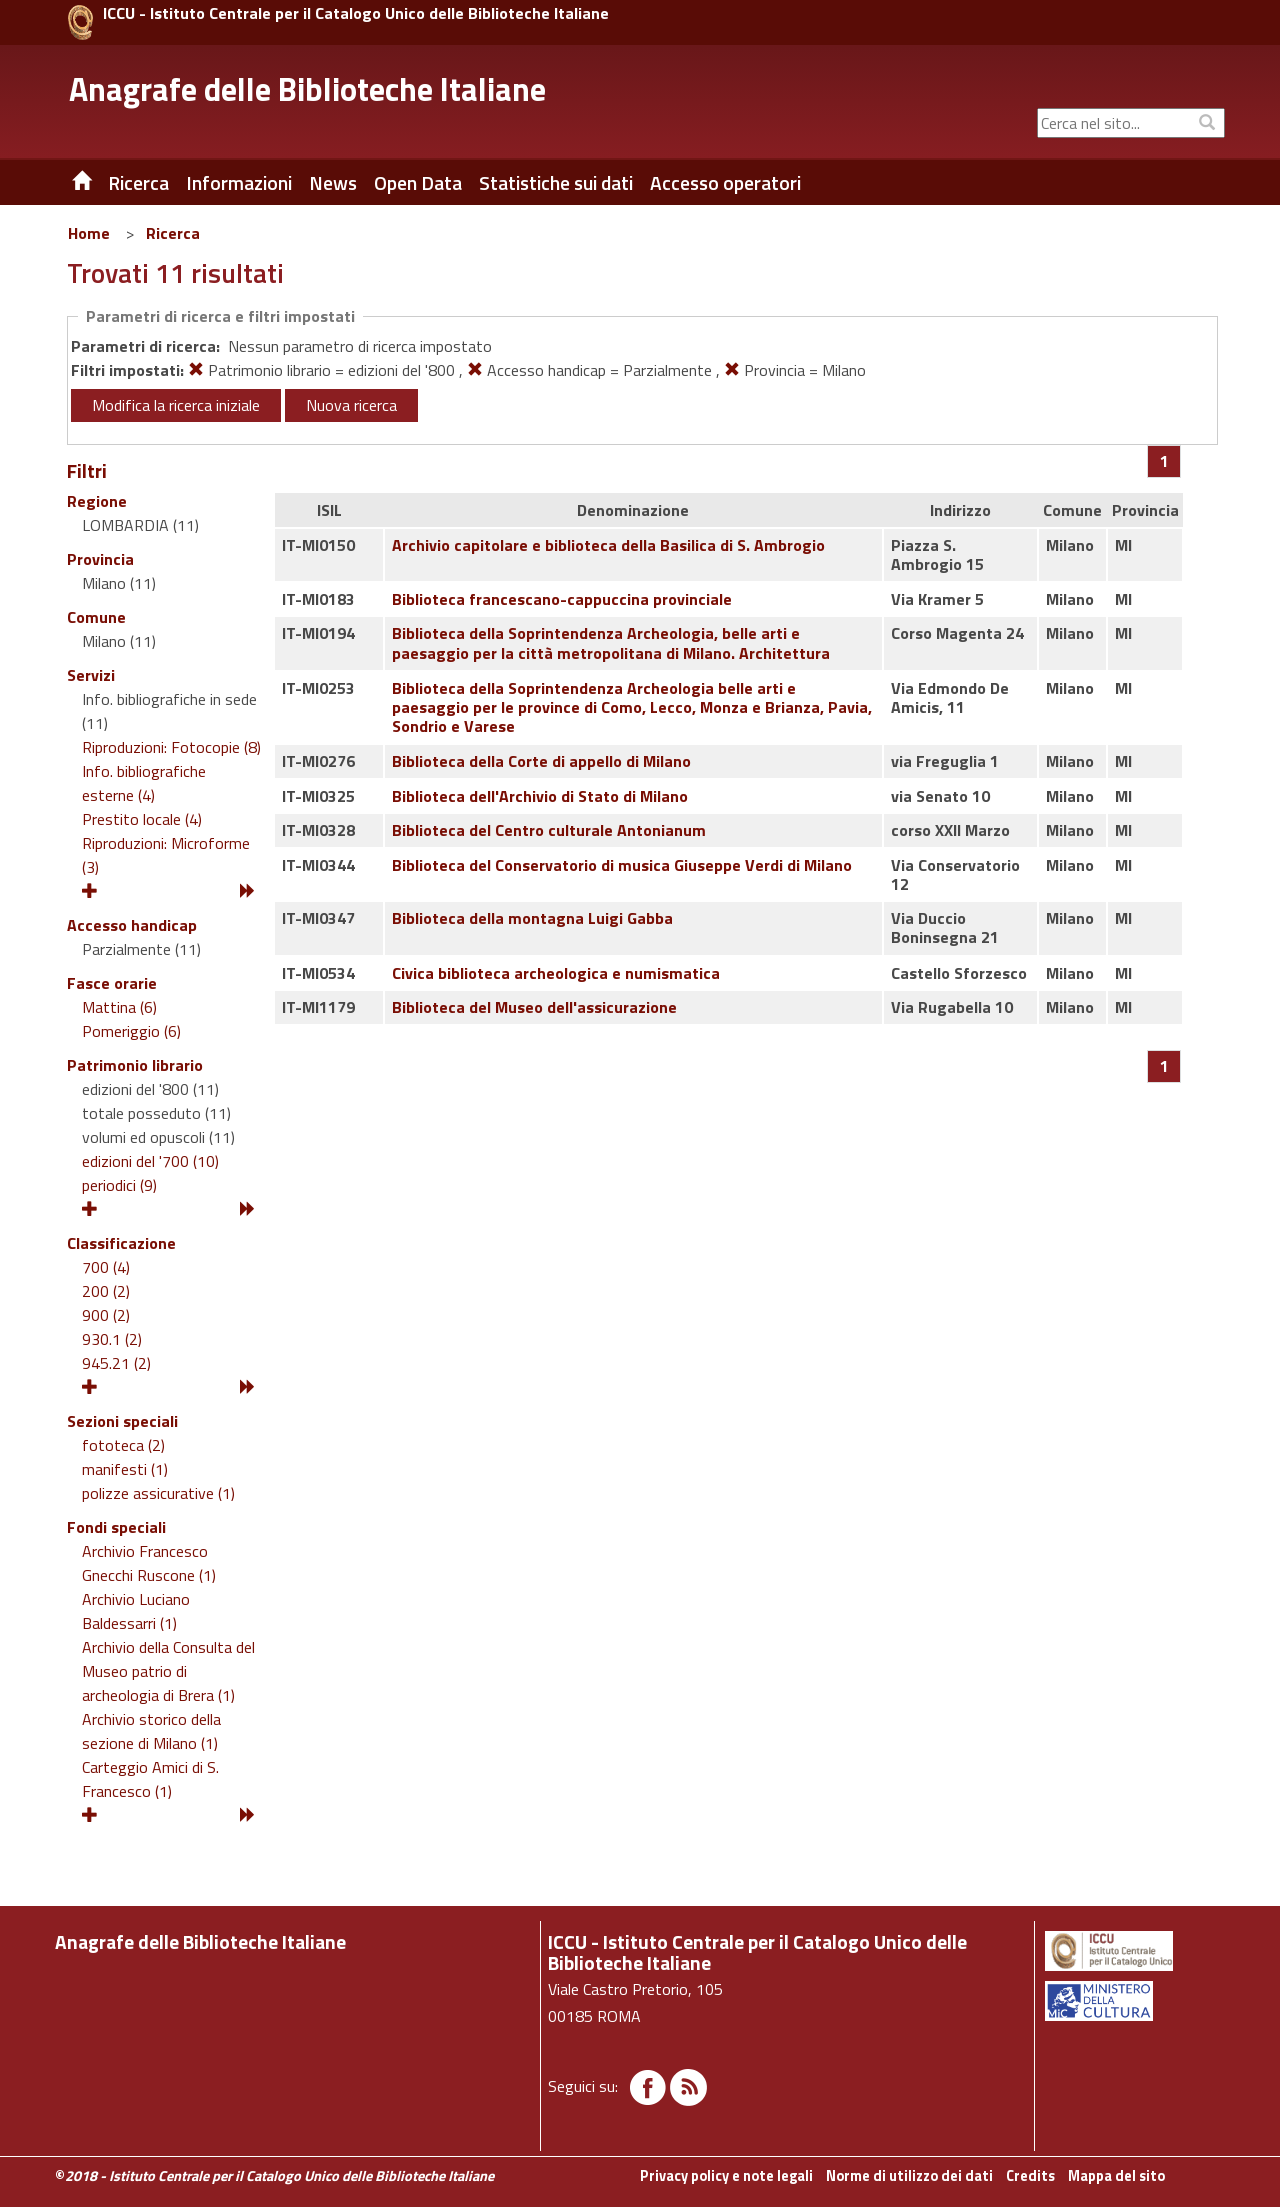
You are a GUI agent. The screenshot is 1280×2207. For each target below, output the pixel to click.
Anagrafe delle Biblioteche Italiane (307, 89)
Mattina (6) (119, 1007)
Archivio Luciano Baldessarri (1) (136, 1611)
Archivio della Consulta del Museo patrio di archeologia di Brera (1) (168, 1671)
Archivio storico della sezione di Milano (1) (151, 1731)
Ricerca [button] (138, 183)
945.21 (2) (116, 1363)
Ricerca (173, 233)
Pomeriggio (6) (131, 1031)
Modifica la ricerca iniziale (176, 405)
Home (89, 233)
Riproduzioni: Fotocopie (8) (171, 747)
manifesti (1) (125, 1469)
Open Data (418, 183)
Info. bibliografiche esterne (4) (144, 783)
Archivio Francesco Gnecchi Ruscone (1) (149, 1563)
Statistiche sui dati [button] (556, 183)
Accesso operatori (725, 183)
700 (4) (106, 1267)
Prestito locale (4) (142, 819)
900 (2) (106, 1315)
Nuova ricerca (351, 405)
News (333, 183)
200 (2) (106, 1291)
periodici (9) (119, 1185)
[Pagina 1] (1164, 461)
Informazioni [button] (239, 183)
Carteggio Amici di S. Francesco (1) (150, 1779)
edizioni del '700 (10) (150, 1161)
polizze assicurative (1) (158, 1493)
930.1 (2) (112, 1339)
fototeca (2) (123, 1445)
